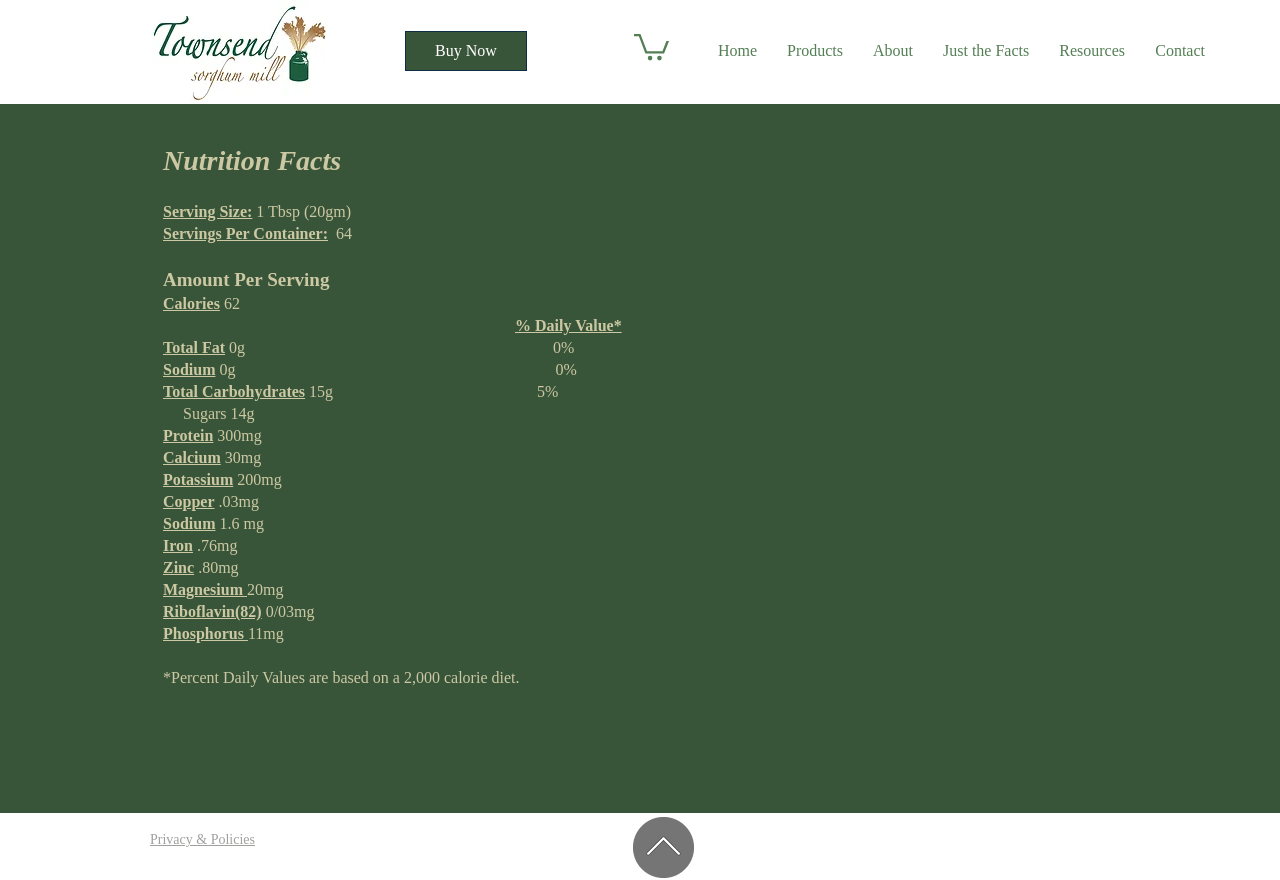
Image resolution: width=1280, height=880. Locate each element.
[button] (651, 45)
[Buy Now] (466, 51)
